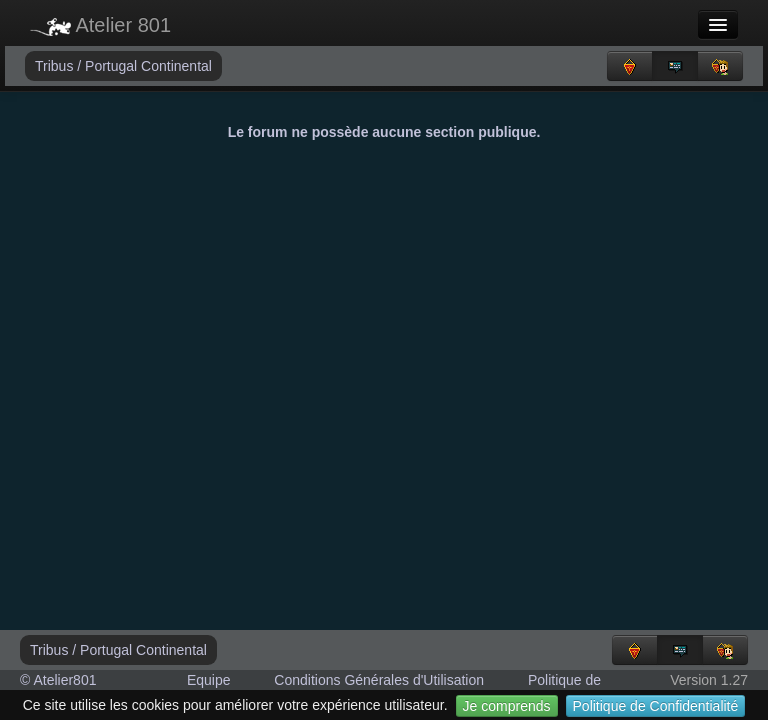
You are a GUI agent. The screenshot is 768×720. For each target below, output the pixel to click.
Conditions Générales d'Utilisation (379, 680)
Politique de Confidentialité (656, 706)
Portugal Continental (148, 66)
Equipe (209, 680)
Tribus (56, 66)
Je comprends (507, 706)
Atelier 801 (100, 25)
